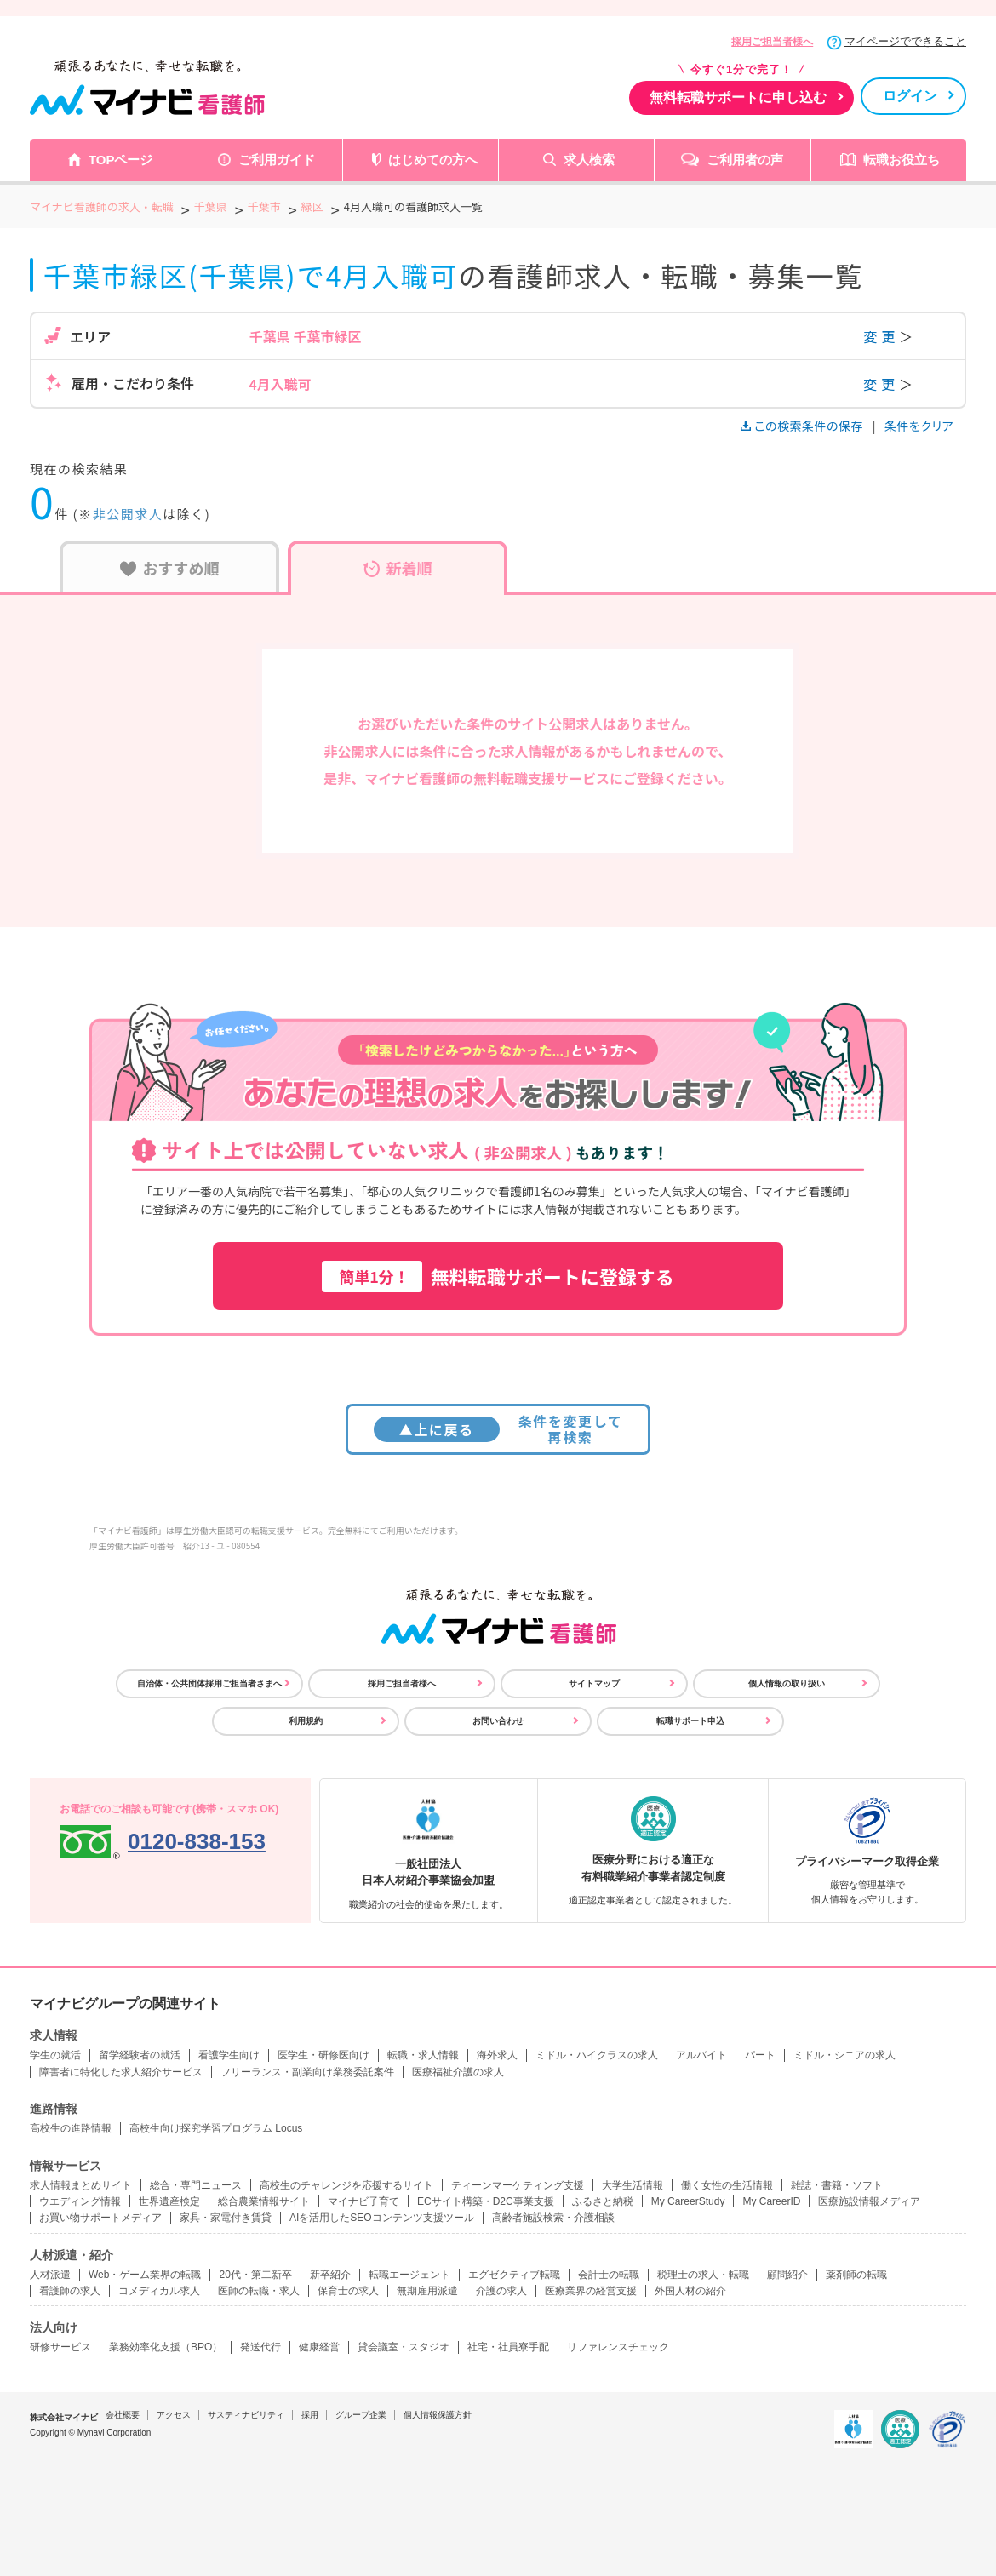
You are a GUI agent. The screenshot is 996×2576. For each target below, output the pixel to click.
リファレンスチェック (618, 2347)
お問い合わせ (498, 1721)
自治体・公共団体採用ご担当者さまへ (209, 1683)
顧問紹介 (787, 2275)
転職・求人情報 (423, 2055)
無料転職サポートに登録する (498, 1276)
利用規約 (306, 1721)
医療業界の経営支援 (591, 2291)
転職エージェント (409, 2275)
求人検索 (589, 159)
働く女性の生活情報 (727, 2185)
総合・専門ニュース (196, 2185)
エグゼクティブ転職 (514, 2275)
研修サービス (60, 2347)
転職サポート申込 (690, 1721)
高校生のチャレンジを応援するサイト (346, 2185)
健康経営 (319, 2347)
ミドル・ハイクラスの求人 (596, 2055)
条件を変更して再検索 (498, 1429)
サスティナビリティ (246, 2414)
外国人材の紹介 (690, 2291)
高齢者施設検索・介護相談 (553, 2218)
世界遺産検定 (169, 2201)
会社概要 (123, 2414)
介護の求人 (501, 2291)
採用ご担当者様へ (772, 42)
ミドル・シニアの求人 (844, 2055)
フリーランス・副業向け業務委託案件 (307, 2072)
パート (760, 2055)
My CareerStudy (688, 2201)
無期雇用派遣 (427, 2291)
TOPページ (121, 159)
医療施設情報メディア (869, 2201)
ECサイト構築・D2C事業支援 (485, 2201)
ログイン (910, 96)
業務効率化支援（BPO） (165, 2347)
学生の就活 (55, 2055)
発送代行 (260, 2347)
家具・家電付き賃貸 (226, 2218)
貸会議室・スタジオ (403, 2347)
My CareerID (771, 2201)
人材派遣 (50, 2275)
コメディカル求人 (159, 2291)
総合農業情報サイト (264, 2201)
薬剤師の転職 (856, 2275)
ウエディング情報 (80, 2201)
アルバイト (701, 2055)
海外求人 (497, 2055)
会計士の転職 (608, 2275)
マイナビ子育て (363, 2201)
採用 (309, 2414)
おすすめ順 (170, 568)
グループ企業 (360, 2414)
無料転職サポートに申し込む (738, 97)
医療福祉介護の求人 (458, 2072)
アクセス (174, 2414)
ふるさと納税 (602, 2201)
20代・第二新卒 (255, 2275)
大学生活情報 (632, 2185)
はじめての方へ (433, 159)
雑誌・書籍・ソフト (837, 2185)
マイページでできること (905, 41)
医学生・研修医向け (323, 2055)
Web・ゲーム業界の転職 (145, 2275)
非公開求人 (128, 514)
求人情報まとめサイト (81, 2185)
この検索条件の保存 (803, 425)
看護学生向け (229, 2055)
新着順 (397, 568)
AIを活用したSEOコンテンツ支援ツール (381, 2218)
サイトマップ (594, 1683)
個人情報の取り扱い (786, 1683)
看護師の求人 (69, 2291)
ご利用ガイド (276, 159)
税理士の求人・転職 (703, 2275)
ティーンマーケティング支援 (517, 2185)
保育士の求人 (348, 2291)
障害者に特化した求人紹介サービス (121, 2072)
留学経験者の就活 (139, 2055)
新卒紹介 (330, 2275)
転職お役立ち (901, 159)
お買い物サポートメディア (100, 2218)
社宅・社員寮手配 (508, 2347)
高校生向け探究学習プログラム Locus (215, 2128)
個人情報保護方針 (438, 2414)
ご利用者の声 (745, 159)
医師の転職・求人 (259, 2291)
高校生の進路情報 (71, 2128)
